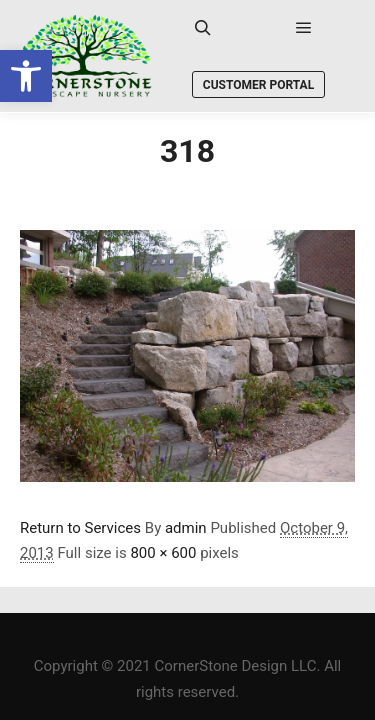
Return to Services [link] (80, 528)
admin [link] (186, 528)
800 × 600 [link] (163, 553)
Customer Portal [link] (258, 85)
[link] (26, 76)
